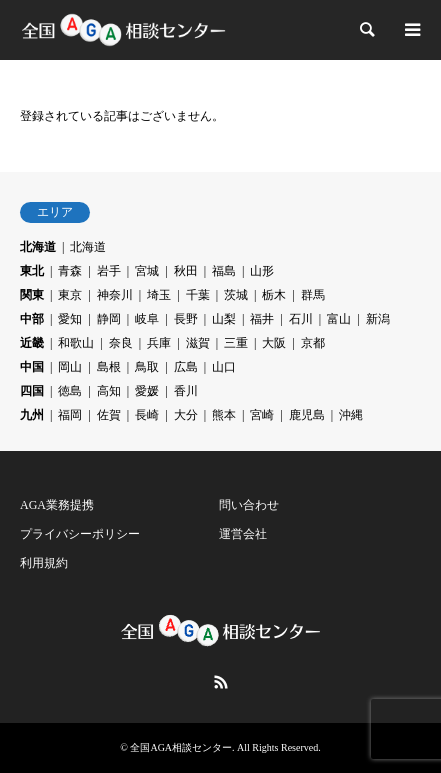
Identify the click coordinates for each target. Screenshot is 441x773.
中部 (32, 319)
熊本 (224, 415)
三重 (236, 343)
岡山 (70, 367)
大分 (186, 415)
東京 (70, 295)
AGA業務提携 (57, 505)
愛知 (70, 319)
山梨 (224, 319)
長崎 (147, 415)
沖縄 (351, 415)
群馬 (313, 295)
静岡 (109, 319)
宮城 (147, 271)
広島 (186, 367)
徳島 (70, 391)
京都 (313, 343)
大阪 (274, 343)
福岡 (70, 415)
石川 (301, 319)
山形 (262, 271)
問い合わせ (249, 505)
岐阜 (147, 319)
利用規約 (44, 563)
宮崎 (262, 415)
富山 (339, 319)
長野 (186, 319)
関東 (32, 295)
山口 (224, 367)
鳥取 (147, 367)
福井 (262, 319)
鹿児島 (307, 415)
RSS (221, 682)
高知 (109, 391)
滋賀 (198, 343)
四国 (32, 391)
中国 (32, 367)
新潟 (378, 319)
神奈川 (115, 295)
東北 (32, 271)
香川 (186, 391)
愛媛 (147, 391)
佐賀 (109, 415)
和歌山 (76, 343)
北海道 (38, 247)
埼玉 (159, 295)
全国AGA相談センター (181, 747)
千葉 (198, 295)
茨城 (236, 295)
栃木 (274, 295)
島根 (109, 367)
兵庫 (159, 343)
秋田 (186, 271)
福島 (224, 271)
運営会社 (243, 534)
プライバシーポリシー (80, 534)
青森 (70, 271)
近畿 (32, 343)
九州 (32, 415)
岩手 (109, 271)
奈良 (121, 343)
